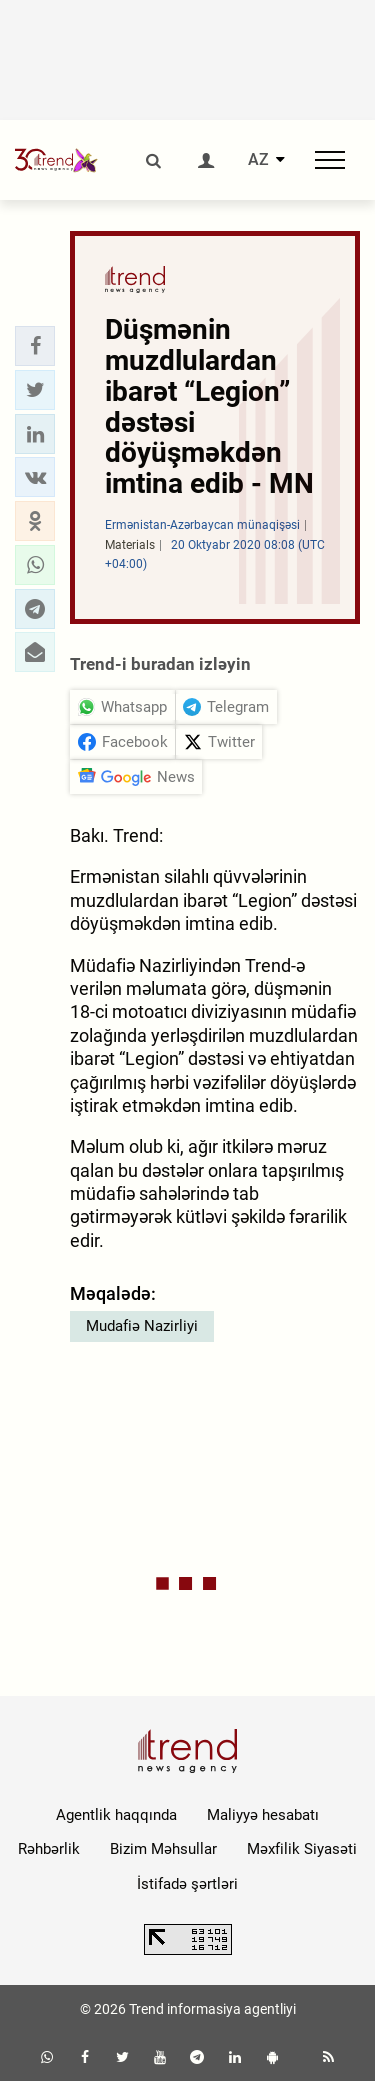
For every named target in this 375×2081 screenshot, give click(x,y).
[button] (35, 346)
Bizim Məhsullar (163, 1849)
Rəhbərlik (49, 1849)
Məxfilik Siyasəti (302, 1849)
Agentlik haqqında (116, 1815)
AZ (258, 160)
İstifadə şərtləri (187, 1884)
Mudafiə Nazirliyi (142, 1326)
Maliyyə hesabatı (263, 1815)
